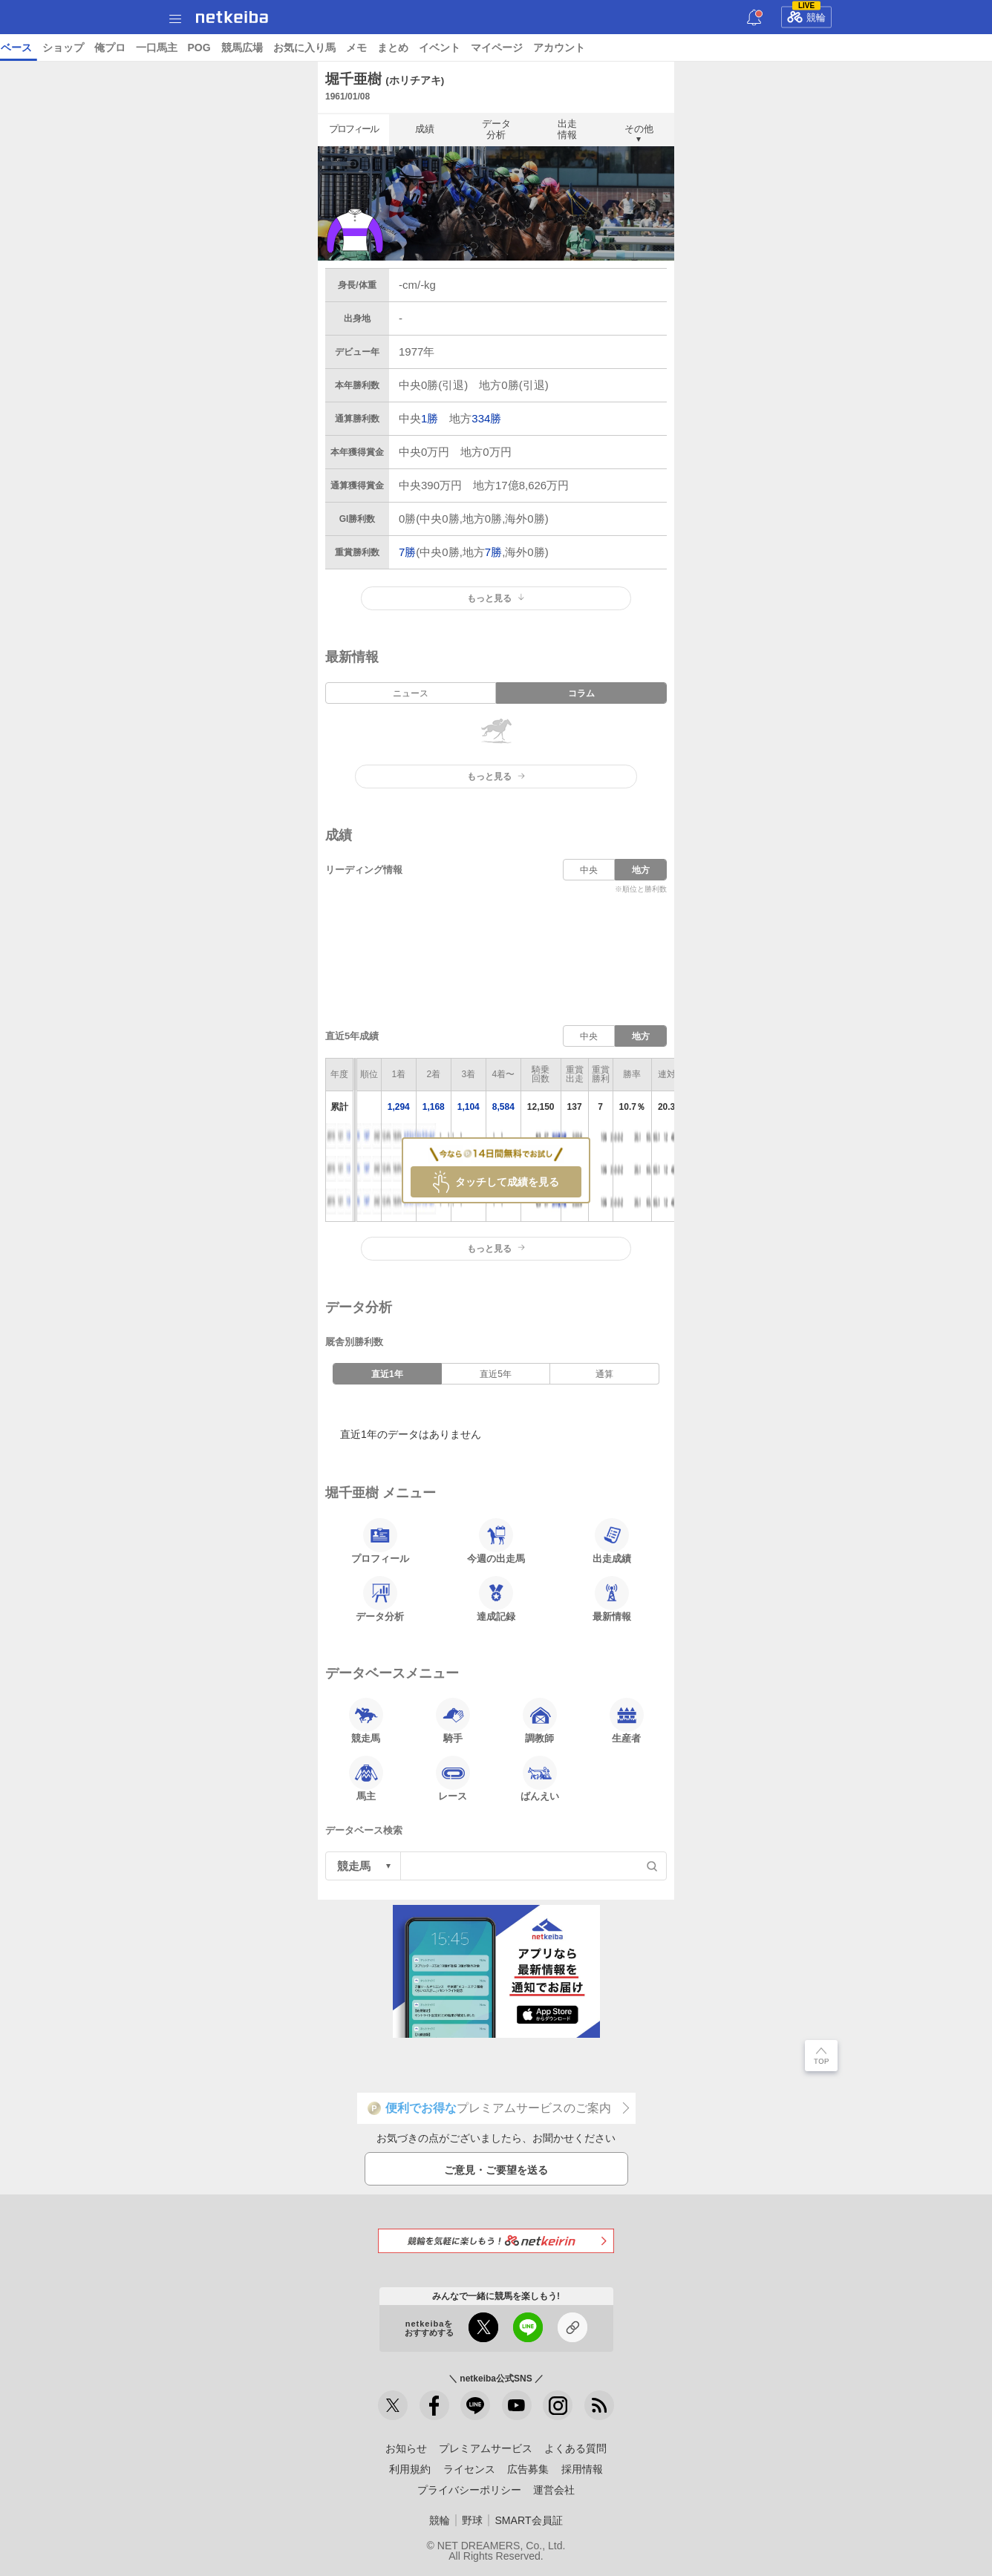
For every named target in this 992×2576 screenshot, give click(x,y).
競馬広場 (704, 47)
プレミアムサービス (485, 2448)
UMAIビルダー (228, 47)
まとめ (855, 47)
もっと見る (496, 598)
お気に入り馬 (767, 47)
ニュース (67, 47)
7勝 (407, 552)
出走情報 (567, 129)
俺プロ (572, 47)
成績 (424, 128)
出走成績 (612, 1541)
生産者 (627, 1721)
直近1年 (387, 1374)
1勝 (429, 418)
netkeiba (232, 17)
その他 (638, 128)
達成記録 (496, 1599)
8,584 (503, 1107)
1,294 (399, 1107)
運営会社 (554, 2490)
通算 (604, 1374)
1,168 (433, 1107)
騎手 (453, 1721)
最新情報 (612, 1599)
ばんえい (540, 1779)
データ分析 (496, 129)
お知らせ (406, 2448)
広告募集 (528, 2469)
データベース (463, 47)
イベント (902, 47)
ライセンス (469, 2469)
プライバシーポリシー (469, 2490)
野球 (472, 2520)
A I (146, 47)
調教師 (540, 1721)
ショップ (525, 47)
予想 (173, 47)
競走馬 (366, 1721)
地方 (641, 870)
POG (661, 47)
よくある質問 (575, 2448)
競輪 (806, 15)
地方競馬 (401, 47)
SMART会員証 (528, 2520)
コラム (288, 47)
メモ (819, 47)
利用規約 (410, 2469)
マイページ (959, 47)
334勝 (486, 418)
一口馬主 (619, 47)
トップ (20, 47)
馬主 (366, 1779)
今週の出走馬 (496, 1541)
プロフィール (353, 128)
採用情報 (582, 2469)
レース (114, 47)
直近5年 (496, 1374)
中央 (589, 870)
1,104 (468, 1107)
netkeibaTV (342, 47)
